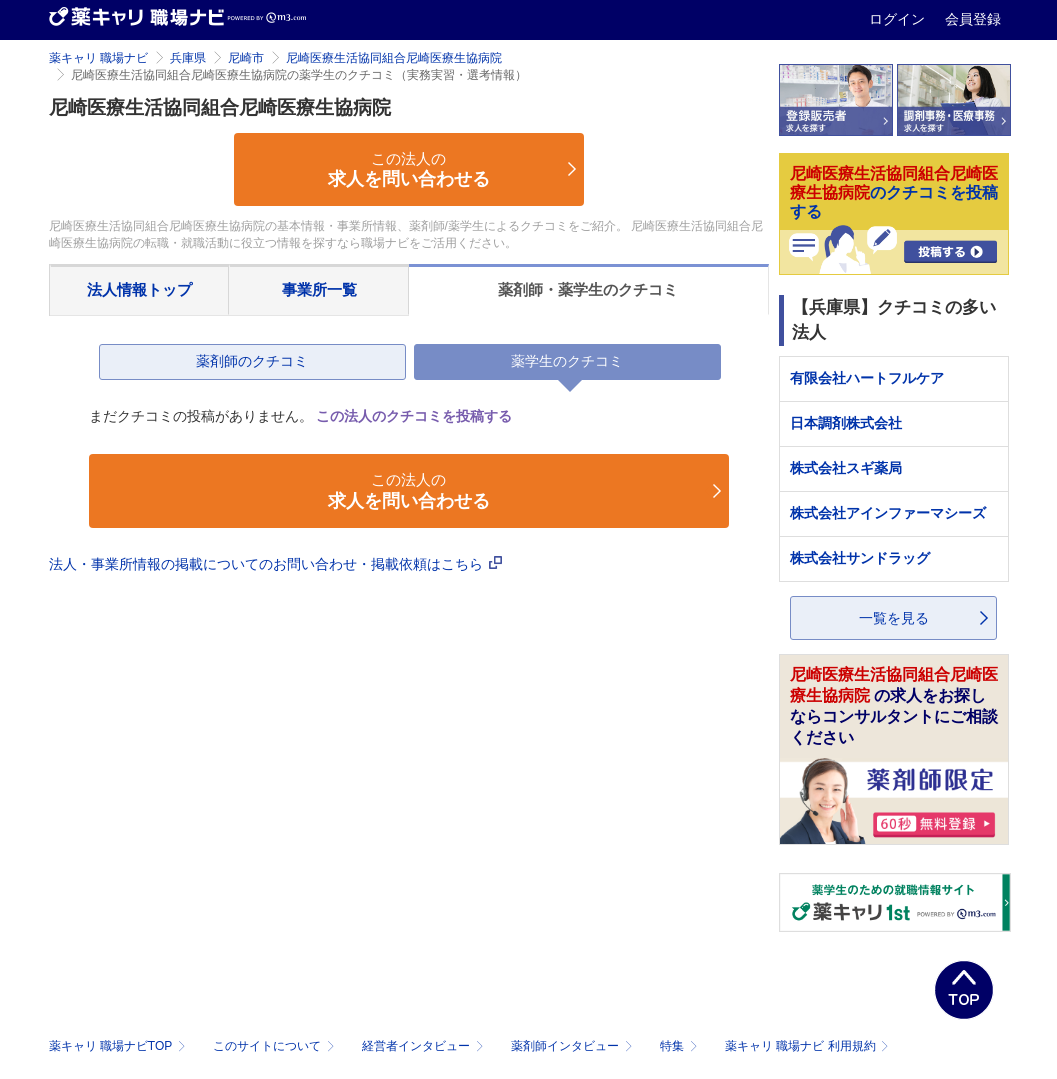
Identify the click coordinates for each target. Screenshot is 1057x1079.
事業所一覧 (319, 289)
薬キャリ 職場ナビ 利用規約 (807, 1046)
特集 (680, 1046)
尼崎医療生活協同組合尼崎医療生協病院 (394, 58)
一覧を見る (894, 618)
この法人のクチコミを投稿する (414, 416)
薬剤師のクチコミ (252, 361)
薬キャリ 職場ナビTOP (119, 1046)
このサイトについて (275, 1046)
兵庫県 (188, 58)
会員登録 (973, 19)
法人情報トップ (139, 289)
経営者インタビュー (424, 1046)
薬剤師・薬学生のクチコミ (588, 289)
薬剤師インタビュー (573, 1046)
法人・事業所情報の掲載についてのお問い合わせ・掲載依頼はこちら (276, 564)
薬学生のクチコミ (567, 361)
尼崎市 (246, 58)
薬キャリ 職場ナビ (98, 58)
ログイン (899, 19)
